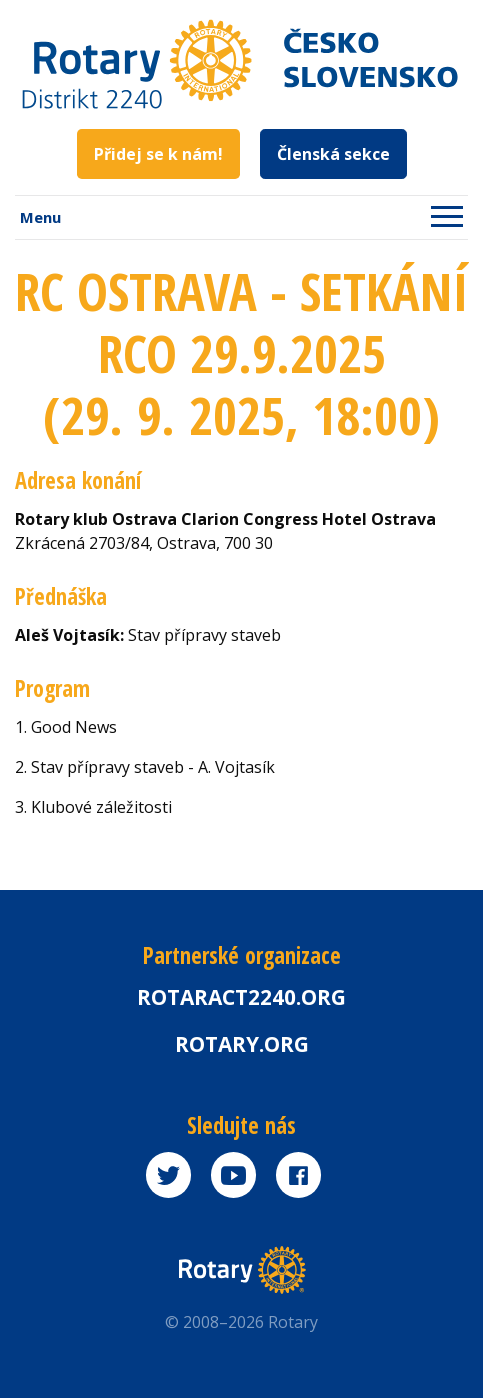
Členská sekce (333, 154)
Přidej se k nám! (158, 154)
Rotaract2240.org (241, 997)
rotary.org (242, 1044)
